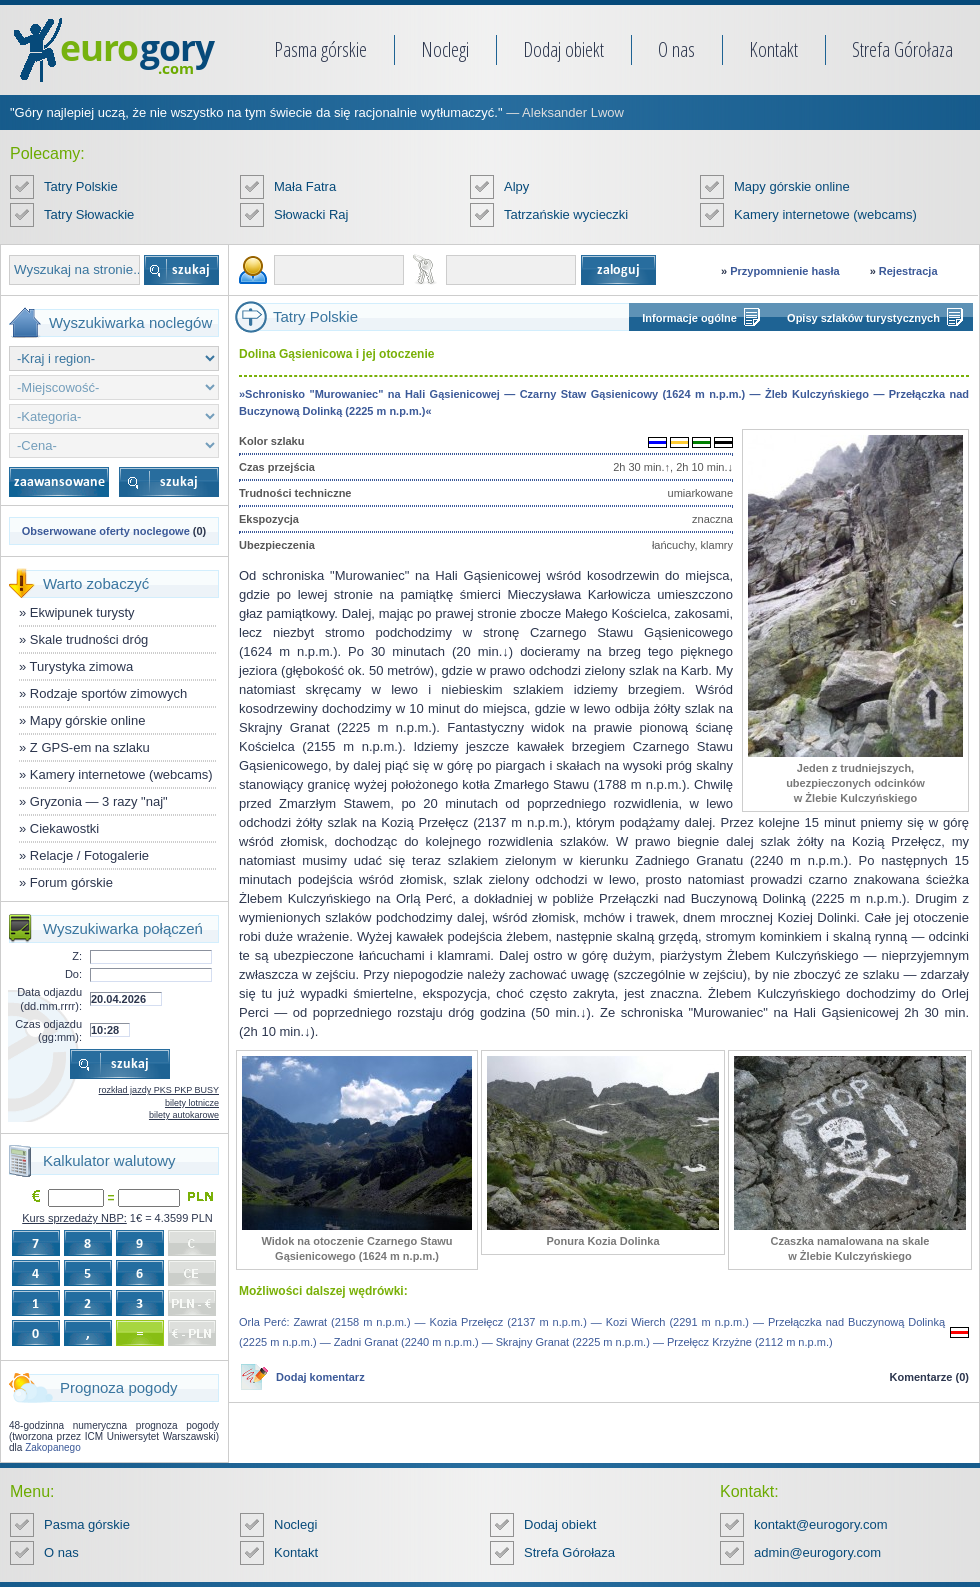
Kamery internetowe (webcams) (825, 214)
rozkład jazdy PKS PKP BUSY (159, 1090)
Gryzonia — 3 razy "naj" (99, 801)
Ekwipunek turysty (82, 612)
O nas (676, 49)
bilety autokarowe (184, 1115)
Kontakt (773, 49)
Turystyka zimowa (82, 666)
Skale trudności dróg (89, 639)
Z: (77, 956)
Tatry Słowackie (89, 214)
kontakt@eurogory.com (821, 1524)
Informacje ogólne (689, 318)
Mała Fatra (305, 186)
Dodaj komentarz (320, 1377)
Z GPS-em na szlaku (90, 747)
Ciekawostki (64, 828)
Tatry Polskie (81, 186)
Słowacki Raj (311, 214)
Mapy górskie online (792, 186)
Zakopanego (53, 1447)
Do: (73, 974)
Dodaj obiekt (563, 49)
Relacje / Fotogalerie (89, 855)
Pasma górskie (320, 49)
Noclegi (445, 49)
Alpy (516, 186)
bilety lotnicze (192, 1103)
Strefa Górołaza (902, 49)
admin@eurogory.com (817, 1552)
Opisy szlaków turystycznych (863, 318)
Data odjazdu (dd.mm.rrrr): (49, 998)
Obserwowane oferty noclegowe (106, 531)
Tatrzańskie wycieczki (566, 214)
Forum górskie (71, 882)
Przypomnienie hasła (784, 271)
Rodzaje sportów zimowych (109, 693)
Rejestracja (908, 271)
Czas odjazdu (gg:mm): (48, 1030)
